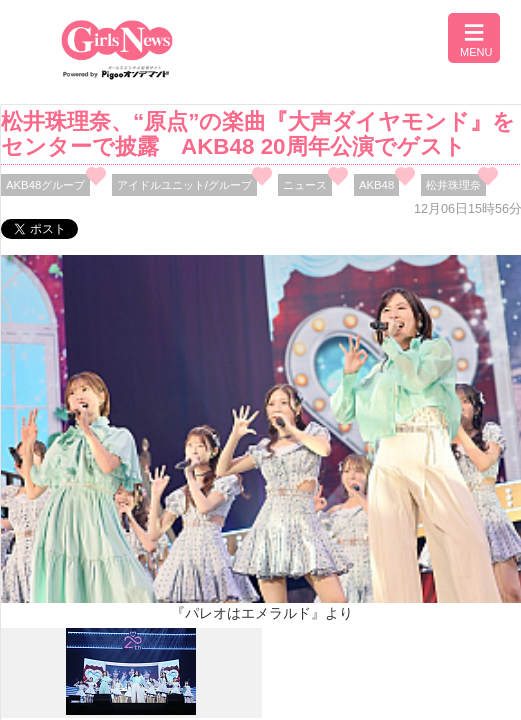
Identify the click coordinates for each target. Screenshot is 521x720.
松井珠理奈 (453, 185)
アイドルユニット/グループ (184, 185)
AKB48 (376, 185)
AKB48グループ (45, 185)
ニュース (305, 185)
